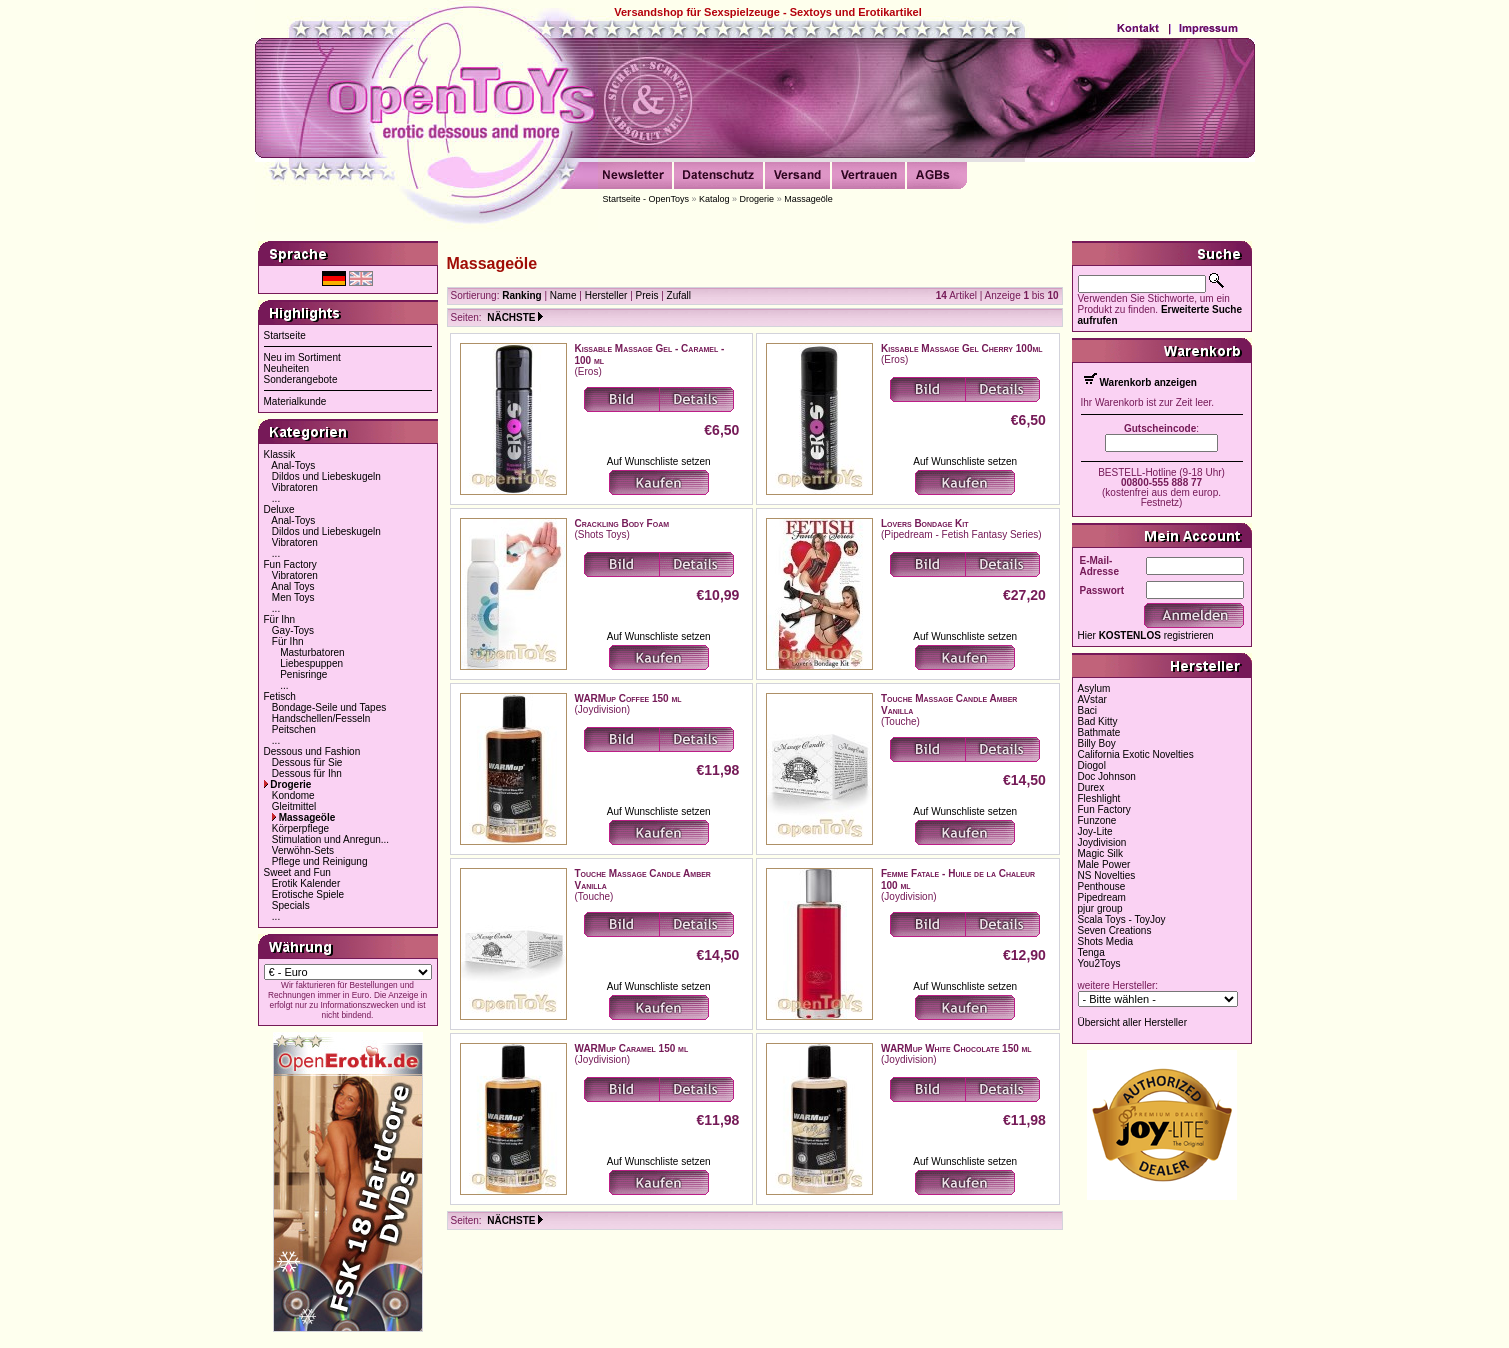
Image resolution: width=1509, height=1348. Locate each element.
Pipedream (1102, 897)
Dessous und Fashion (312, 751)
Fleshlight (1099, 798)
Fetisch (280, 696)
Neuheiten (287, 368)
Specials (291, 905)
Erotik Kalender (306, 883)
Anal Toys (292, 586)
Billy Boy (1097, 743)
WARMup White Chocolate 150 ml (956, 1048)
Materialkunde (295, 401)
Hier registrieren (1146, 635)
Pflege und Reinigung (320, 861)
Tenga (1091, 952)
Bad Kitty (1098, 721)
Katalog (714, 199)
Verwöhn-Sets (303, 850)
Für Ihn (280, 619)
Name (563, 295)
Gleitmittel (294, 806)
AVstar (1092, 699)
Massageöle (808, 199)
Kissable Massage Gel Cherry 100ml (962, 348)
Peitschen (294, 729)
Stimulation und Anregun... (330, 839)
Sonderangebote (301, 379)
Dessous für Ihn (307, 773)
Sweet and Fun (297, 872)
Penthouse (1102, 886)
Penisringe (303, 674)
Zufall (679, 295)
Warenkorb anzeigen (1148, 382)
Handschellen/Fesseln (321, 718)
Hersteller (606, 295)
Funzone (1097, 820)
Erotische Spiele (308, 894)
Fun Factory (290, 564)
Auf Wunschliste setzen (659, 461)
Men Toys (293, 597)
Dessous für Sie (307, 762)
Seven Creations (1115, 930)
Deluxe (279, 509)
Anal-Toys (293, 465)
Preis (647, 295)
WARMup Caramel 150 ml (632, 1048)
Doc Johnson (1107, 776)
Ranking (521, 295)
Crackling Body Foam (622, 523)
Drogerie (757, 199)
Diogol (1092, 765)
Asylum (1094, 688)
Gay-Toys (293, 630)
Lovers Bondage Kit (925, 523)
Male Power (1104, 864)
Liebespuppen (311, 663)
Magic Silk (1101, 853)
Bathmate (1099, 732)
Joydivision (1102, 842)
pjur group (1100, 908)
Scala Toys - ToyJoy (1122, 919)
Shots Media (1106, 941)
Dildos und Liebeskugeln (326, 476)
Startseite (285, 335)
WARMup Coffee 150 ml (628, 698)
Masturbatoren (312, 652)
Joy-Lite (1095, 831)
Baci (1087, 710)
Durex (1091, 787)
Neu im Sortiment (302, 357)
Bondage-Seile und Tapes (329, 707)
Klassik (280, 454)
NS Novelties (1107, 875)
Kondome (293, 795)
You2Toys (1099, 963)
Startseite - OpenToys (646, 199)
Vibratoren (295, 487)
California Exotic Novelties (1136, 754)
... (276, 498)
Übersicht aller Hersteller (1132, 1022)
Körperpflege (300, 828)
